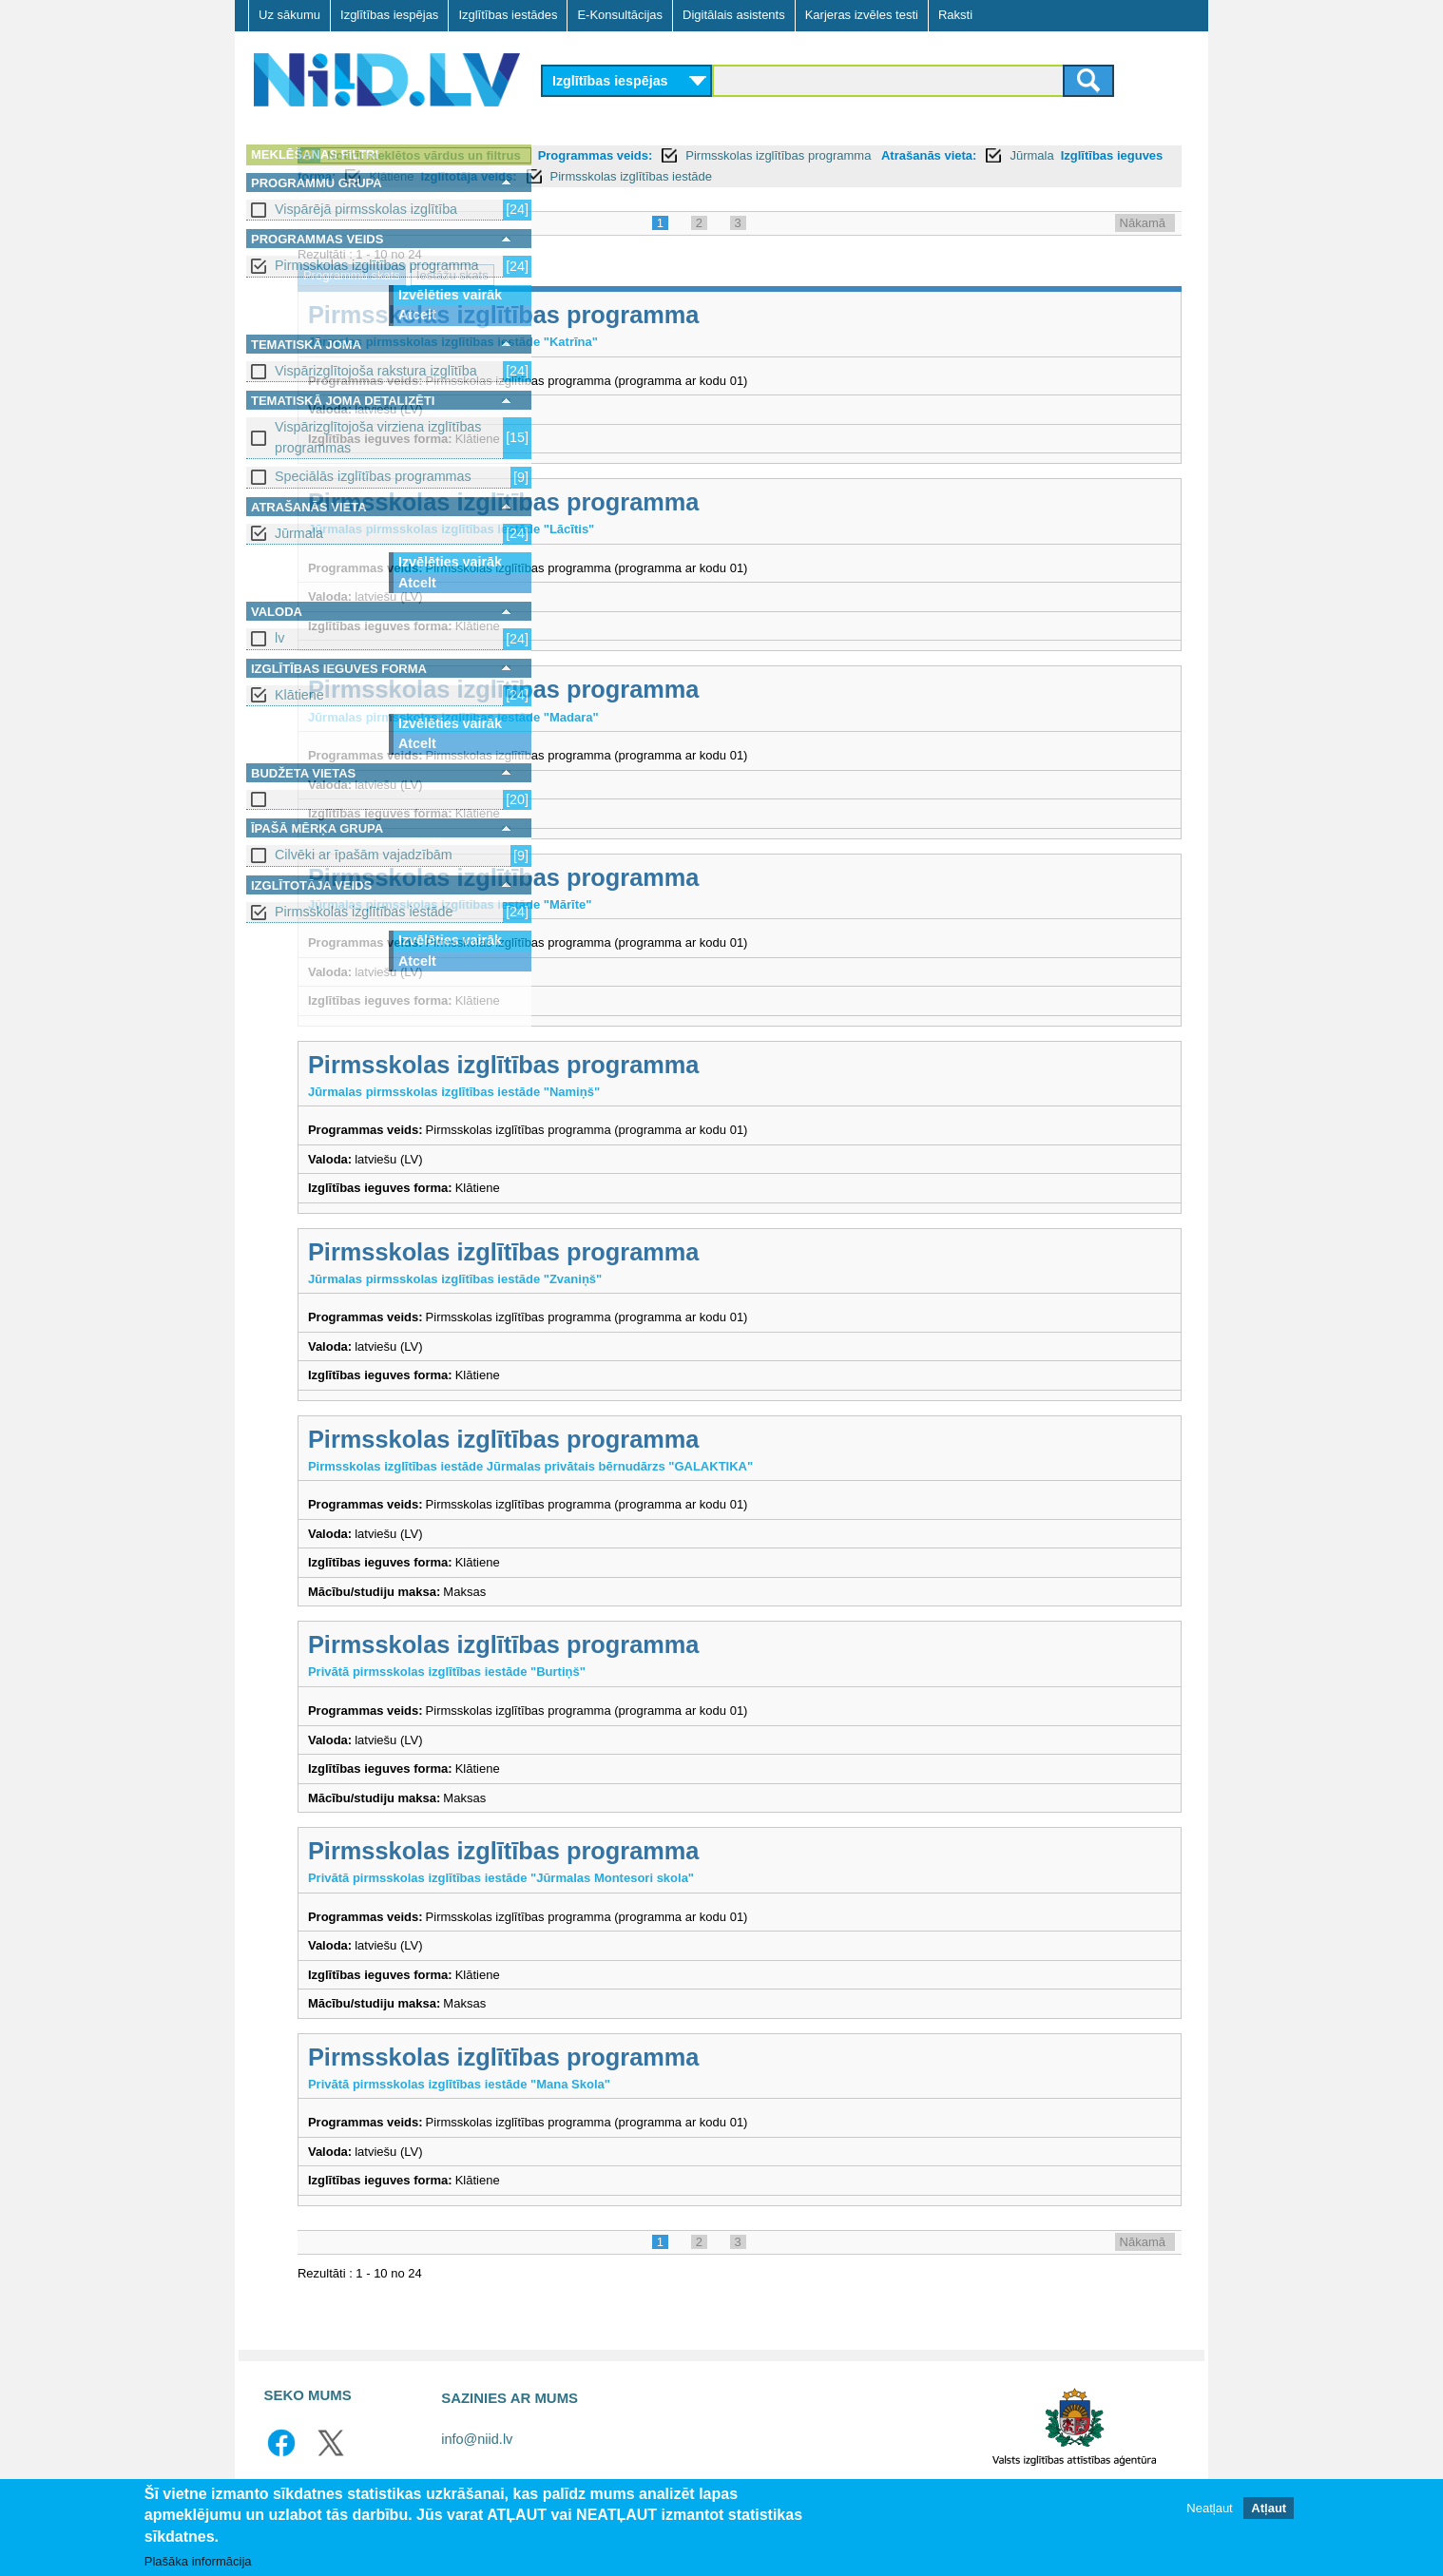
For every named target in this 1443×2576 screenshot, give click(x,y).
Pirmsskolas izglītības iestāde (364, 911)
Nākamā (1142, 244)
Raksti (955, 15)
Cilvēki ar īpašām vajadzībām (363, 854)
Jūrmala (299, 533)
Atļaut (1268, 2508)
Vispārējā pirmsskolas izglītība (366, 209)
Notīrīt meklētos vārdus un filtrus (673, 155)
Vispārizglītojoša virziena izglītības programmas (378, 436)
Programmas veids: (844, 155)
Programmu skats (600, 296)
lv (279, 637)
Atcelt (417, 314)
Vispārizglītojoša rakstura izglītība (376, 370)
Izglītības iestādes (507, 15)
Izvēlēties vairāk (450, 294)
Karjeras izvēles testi (861, 15)
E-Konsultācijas (620, 15)
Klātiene (299, 694)
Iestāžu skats (701, 296)
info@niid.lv (476, 2460)
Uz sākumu (289, 15)
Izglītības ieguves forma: (805, 176)
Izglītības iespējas (389, 15)
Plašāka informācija (198, 2561)
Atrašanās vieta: (600, 176)
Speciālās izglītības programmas (373, 476)
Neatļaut (1209, 2508)
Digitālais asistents (734, 15)
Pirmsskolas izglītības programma (377, 265)
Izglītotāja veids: (1009, 176)
